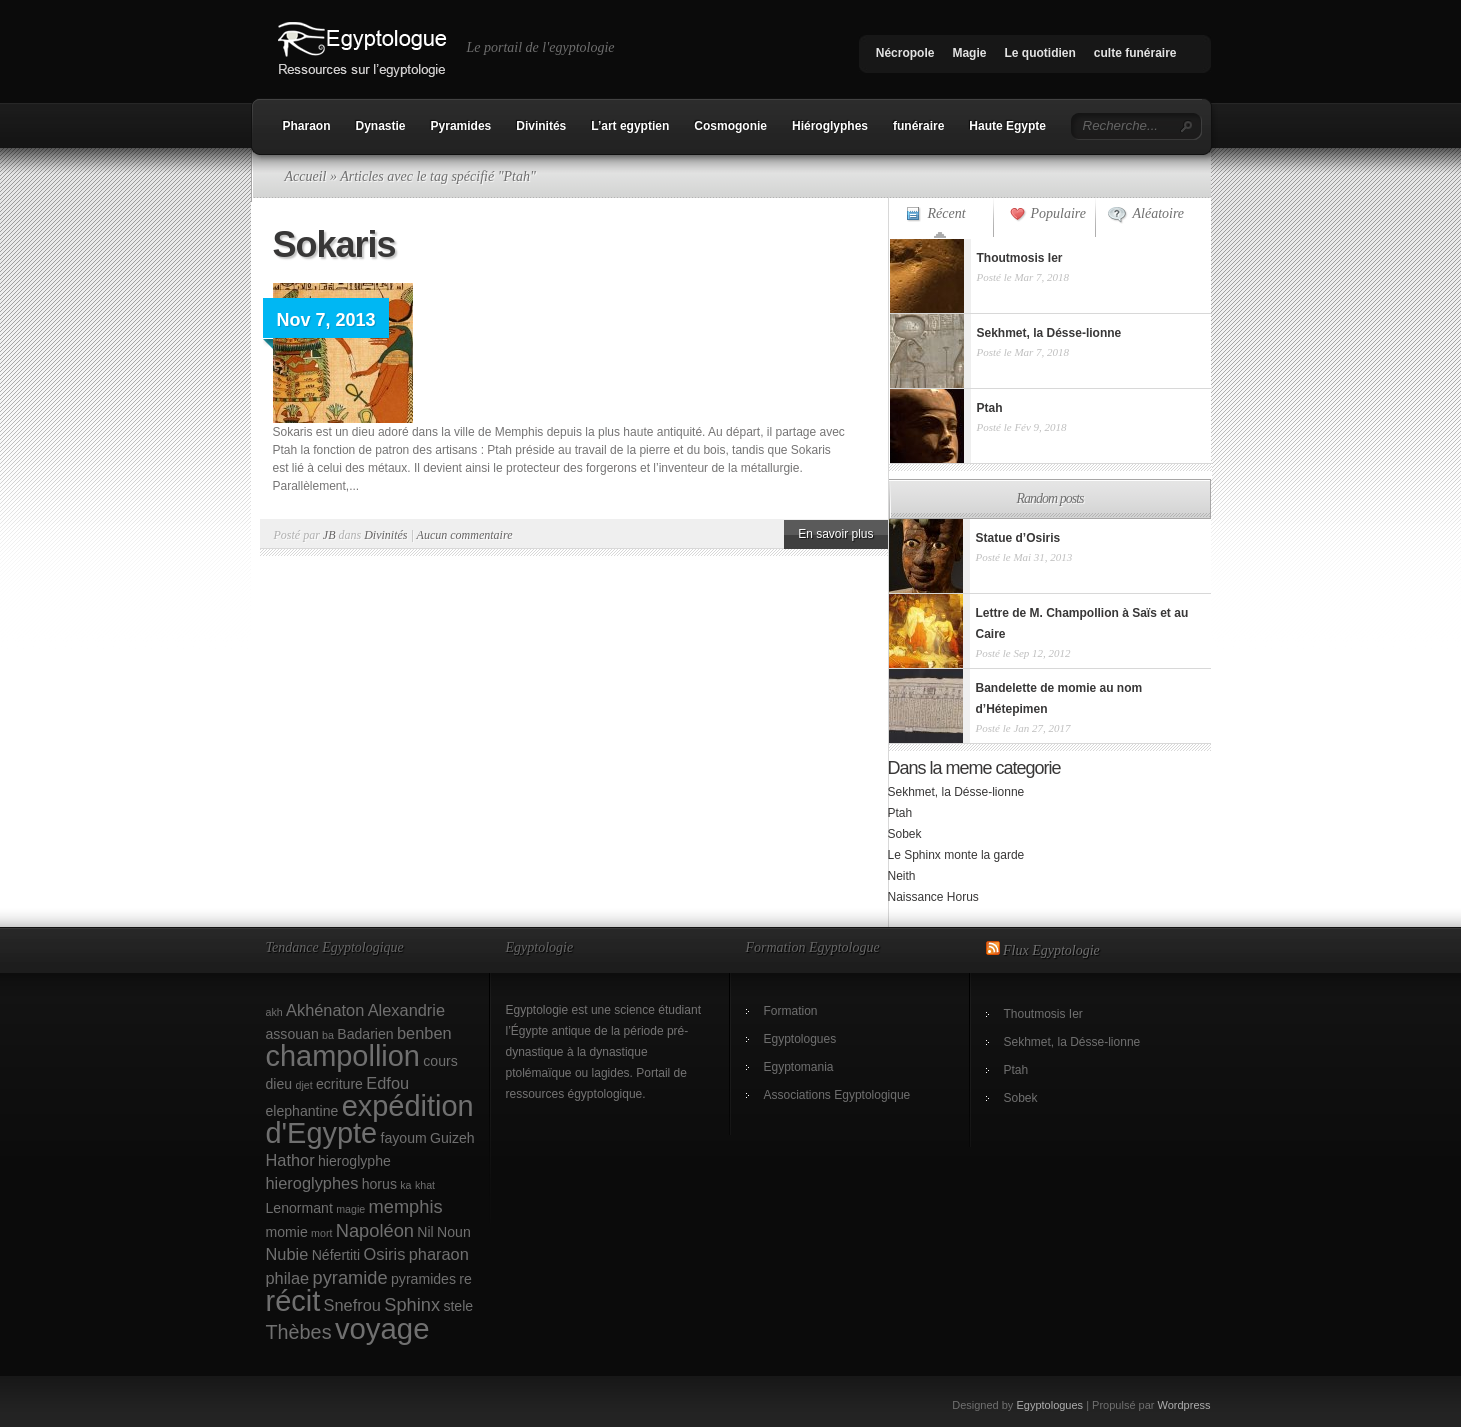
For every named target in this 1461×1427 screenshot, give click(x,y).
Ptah (900, 813)
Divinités (541, 126)
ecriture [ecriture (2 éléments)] (339, 1084)
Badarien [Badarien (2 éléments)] (365, 1034)
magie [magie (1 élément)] (350, 1209)
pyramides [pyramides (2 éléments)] (423, 1279)
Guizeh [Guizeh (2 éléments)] (452, 1138)
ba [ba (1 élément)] (328, 1035)
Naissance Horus (933, 897)
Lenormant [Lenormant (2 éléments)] (299, 1208)
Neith (902, 876)
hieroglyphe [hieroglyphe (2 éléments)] (354, 1161)
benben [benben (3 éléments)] (424, 1033)
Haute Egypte (1007, 126)
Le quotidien (1039, 53)
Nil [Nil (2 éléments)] (425, 1232)
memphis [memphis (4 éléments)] (406, 1206)
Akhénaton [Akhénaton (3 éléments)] (325, 1010)
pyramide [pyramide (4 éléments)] (350, 1277)
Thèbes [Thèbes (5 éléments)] (299, 1332)
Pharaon (307, 126)
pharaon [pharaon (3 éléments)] (439, 1254)
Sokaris (334, 244)
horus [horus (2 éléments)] (379, 1184)
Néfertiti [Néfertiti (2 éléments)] (336, 1255)
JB (329, 535)
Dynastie (381, 126)
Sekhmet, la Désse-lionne (956, 792)
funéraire (918, 126)
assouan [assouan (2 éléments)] (292, 1034)
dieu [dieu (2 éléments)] (279, 1084)
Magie (969, 53)
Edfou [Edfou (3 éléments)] (387, 1083)
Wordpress (1184, 1405)
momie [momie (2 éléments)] (287, 1232)
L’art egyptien (630, 126)
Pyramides (461, 126)
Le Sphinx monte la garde (956, 855)
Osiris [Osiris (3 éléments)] (385, 1254)
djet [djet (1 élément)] (303, 1085)
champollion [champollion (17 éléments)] (343, 1056)
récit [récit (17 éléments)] (293, 1301)
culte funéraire (1135, 53)
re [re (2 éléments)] (465, 1279)
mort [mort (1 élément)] (321, 1233)
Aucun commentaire (465, 535)
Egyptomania (799, 1067)
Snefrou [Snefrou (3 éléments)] (352, 1305)
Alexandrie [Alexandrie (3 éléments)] (406, 1010)
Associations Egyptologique (837, 1095)
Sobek (905, 834)
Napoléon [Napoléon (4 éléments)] (375, 1230)
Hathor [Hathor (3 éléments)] (290, 1160)
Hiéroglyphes (830, 126)
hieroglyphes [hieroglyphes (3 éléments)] (312, 1183)
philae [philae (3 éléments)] (288, 1278)
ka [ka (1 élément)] (405, 1185)
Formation (791, 1011)
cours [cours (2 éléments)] (440, 1061)
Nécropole (905, 53)
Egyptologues (800, 1039)
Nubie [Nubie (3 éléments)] (287, 1254)
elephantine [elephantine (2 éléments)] (302, 1111)
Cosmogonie (730, 126)
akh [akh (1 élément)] (274, 1012)
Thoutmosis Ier (1043, 1014)
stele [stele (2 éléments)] (458, 1306)
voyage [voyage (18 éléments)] (382, 1328)
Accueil (306, 176)
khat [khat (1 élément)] (425, 1185)
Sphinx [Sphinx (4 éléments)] (412, 1304)
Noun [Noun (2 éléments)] (454, 1232)
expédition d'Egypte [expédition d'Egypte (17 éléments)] (370, 1119)
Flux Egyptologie (1051, 950)
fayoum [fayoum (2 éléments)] (404, 1138)
